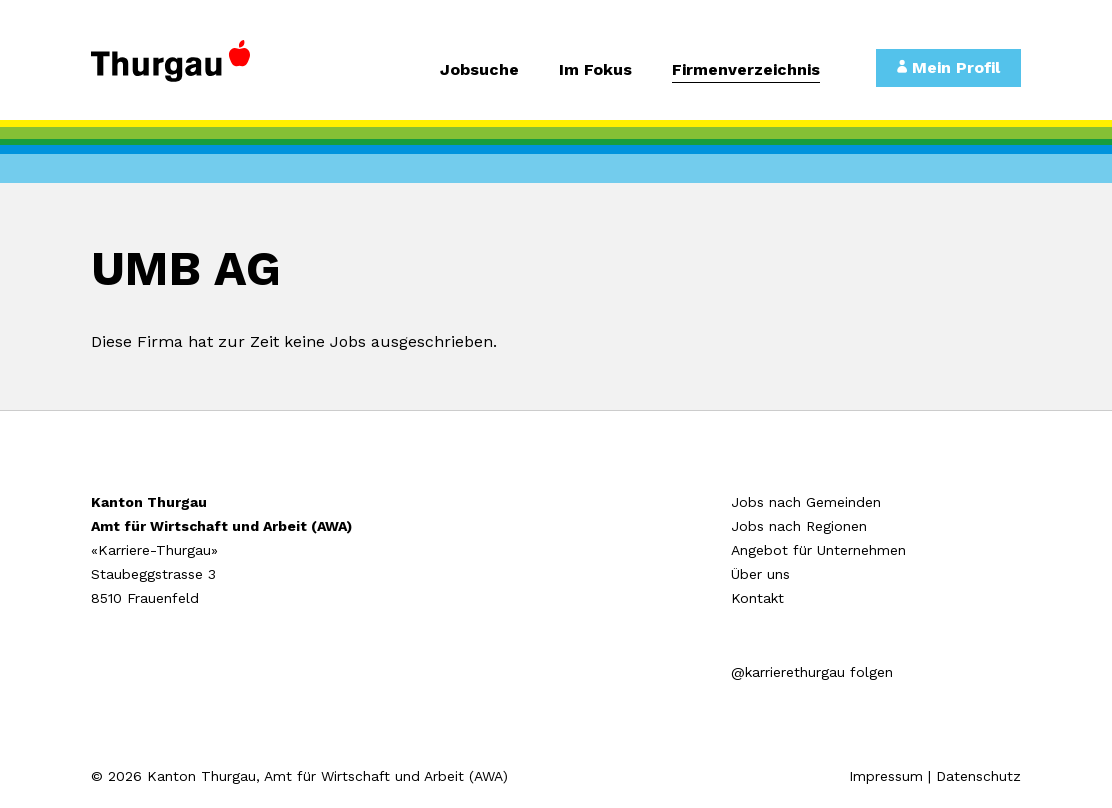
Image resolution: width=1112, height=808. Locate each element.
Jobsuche (479, 70)
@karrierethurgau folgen (812, 672)
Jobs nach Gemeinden (806, 502)
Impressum (886, 776)
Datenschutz (978, 776)
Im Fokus (595, 70)
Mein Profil (948, 67)
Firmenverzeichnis (746, 70)
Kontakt (757, 598)
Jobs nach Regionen (799, 526)
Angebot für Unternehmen (818, 550)
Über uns (760, 574)
